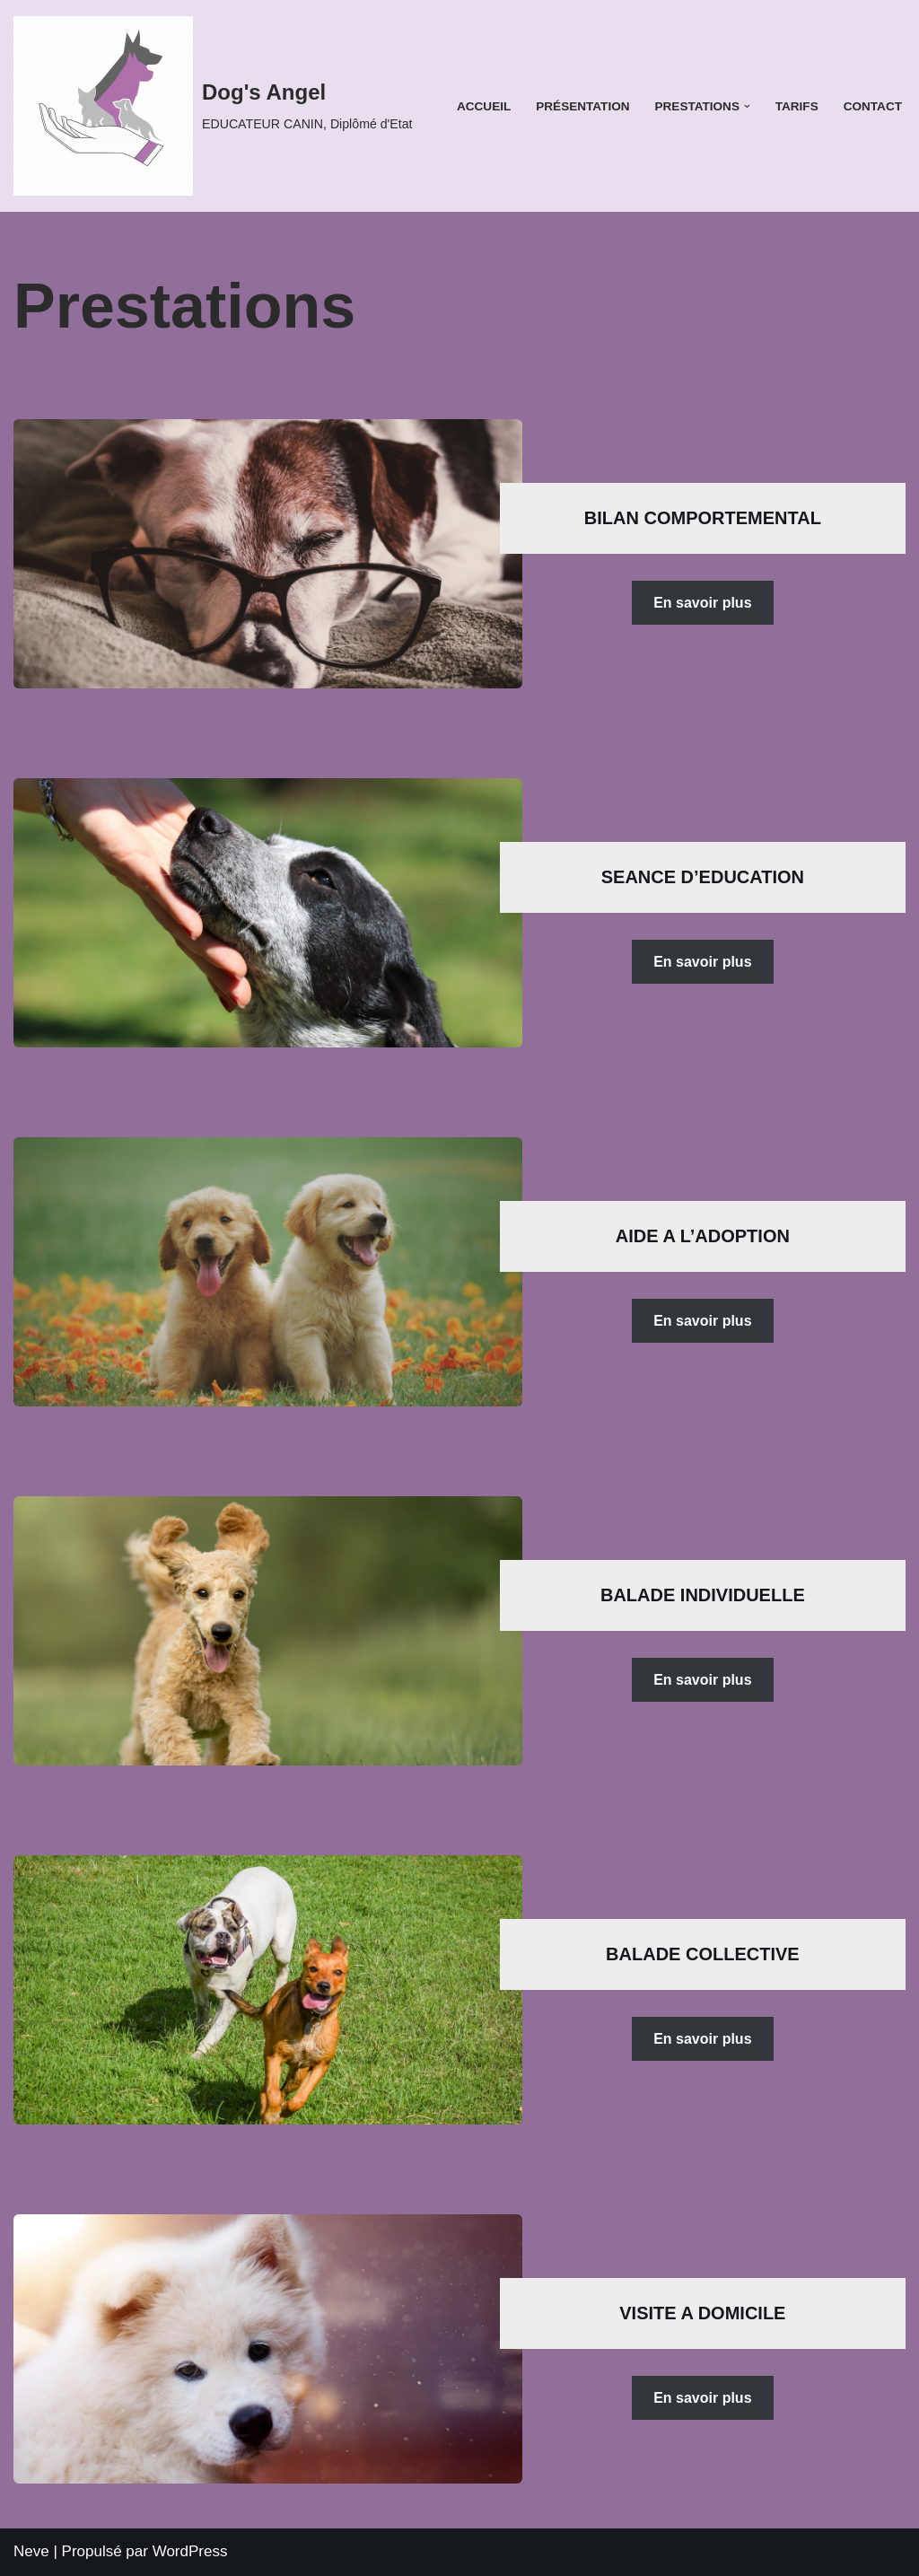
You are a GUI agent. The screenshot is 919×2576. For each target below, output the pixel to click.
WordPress (190, 2551)
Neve (31, 2551)
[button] (747, 106)
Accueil (483, 106)
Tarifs (796, 106)
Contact (873, 106)
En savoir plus (701, 602)
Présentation (582, 106)
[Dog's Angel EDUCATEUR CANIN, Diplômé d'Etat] (213, 106)
